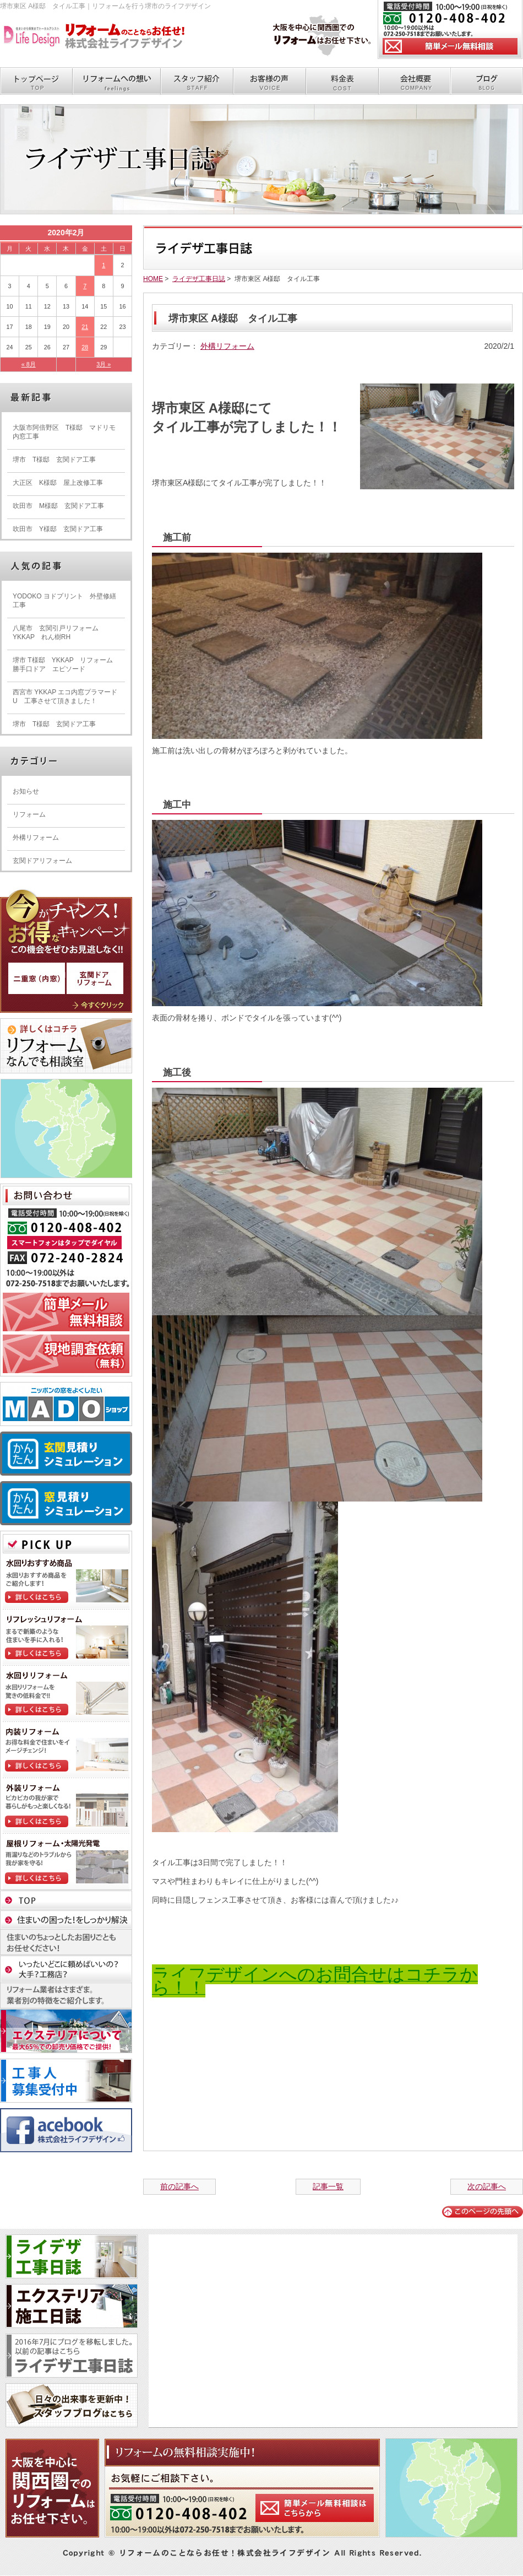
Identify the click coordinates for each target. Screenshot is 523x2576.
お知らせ (26, 791)
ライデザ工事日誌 (198, 279)
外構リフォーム (227, 346)
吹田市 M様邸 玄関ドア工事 (58, 506)
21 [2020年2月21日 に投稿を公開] (84, 326)
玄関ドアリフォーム (42, 861)
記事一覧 (328, 2186)
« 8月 (28, 364)
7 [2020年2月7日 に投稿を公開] (84, 286)
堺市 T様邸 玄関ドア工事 (54, 459)
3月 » (103, 364)
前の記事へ (179, 2186)
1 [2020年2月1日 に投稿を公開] (103, 265)
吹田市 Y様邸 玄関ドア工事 (58, 529)
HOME (153, 279)
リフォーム (29, 814)
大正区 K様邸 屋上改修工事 (58, 483)
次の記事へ (486, 2186)
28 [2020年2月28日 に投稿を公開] (84, 347)
